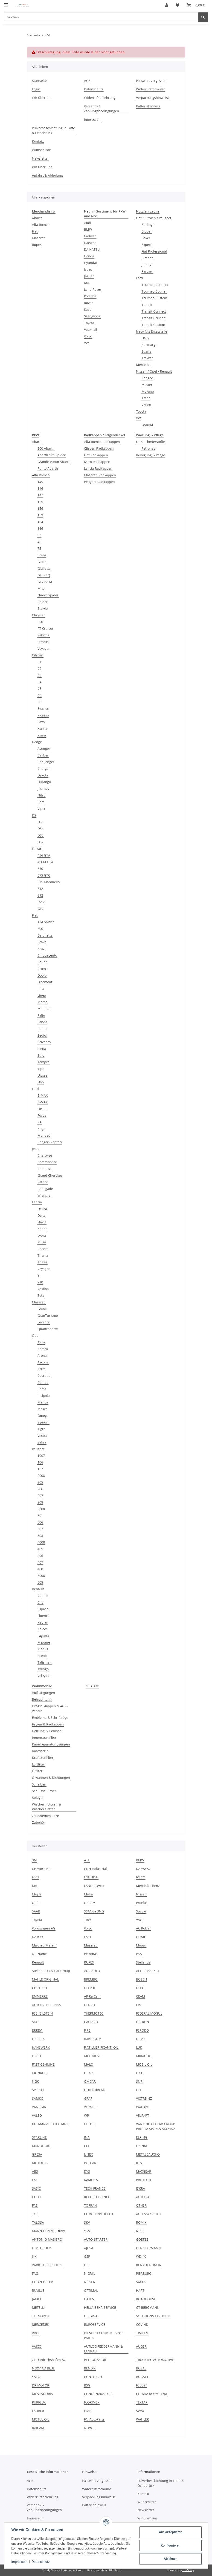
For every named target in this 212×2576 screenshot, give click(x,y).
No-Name (39, 1954)
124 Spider (46, 922)
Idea (41, 988)
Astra (42, 1369)
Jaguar (89, 276)
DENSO (89, 2005)
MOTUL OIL (40, 2419)
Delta (42, 1215)
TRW (87, 1920)
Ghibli (42, 1309)
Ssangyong (92, 316)
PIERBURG (143, 2273)
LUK (139, 2047)
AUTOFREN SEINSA (46, 2005)
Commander (47, 1162)
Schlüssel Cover (44, 1791)
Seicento (44, 1042)
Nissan (141, 1894)
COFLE (37, 2197)
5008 (41, 1575)
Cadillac (90, 236)
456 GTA (44, 855)
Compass (45, 1169)
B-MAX (43, 1095)
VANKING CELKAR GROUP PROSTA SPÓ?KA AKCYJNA (155, 2126)
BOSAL (141, 2368)
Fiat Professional (154, 251)
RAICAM (38, 2428)
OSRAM (147, 425)
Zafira (42, 1442)
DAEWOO (143, 1868)
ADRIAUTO (92, 1971)
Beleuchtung (42, 1699)
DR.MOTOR (40, 2385)
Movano (148, 391)
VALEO (37, 2115)
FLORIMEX (91, 2402)
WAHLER (142, 2419)
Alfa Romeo (40, 224)
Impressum (19, 2562)
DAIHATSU (92, 249)
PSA (139, 1954)
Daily (145, 338)
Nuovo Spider (48, 595)
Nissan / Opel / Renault (154, 371)
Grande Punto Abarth (54, 462)
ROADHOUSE (146, 2299)
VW (86, 343)
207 (40, 1495)
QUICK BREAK (94, 2090)
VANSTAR (39, 2107)
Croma (43, 968)
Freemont (45, 982)
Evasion (43, 708)
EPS (139, 2005)
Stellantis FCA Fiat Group (51, 1971)
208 (40, 1502)
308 (40, 1535)
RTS (139, 2163)
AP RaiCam (92, 1996)
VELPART (142, 2115)
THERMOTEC (93, 2013)
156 (40, 508)
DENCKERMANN (148, 2248)
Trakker (147, 358)
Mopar (141, 1945)
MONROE (39, 2073)
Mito (41, 588)
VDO (35, 2333)
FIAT (139, 2073)
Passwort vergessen (151, 80)
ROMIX (141, 2222)
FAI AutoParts (94, 2419)
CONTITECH (93, 2377)
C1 (39, 662)
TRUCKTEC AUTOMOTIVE (155, 2360)
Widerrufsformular (150, 89)
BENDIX (90, 2368)
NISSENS (90, 2282)
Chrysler (38, 615)
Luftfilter (38, 1764)
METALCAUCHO (148, 2154)
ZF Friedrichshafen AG (49, 2360)
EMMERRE (40, 1996)
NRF (139, 2231)
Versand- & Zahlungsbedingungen (101, 108)
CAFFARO (91, 2022)
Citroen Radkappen (99, 448)
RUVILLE (38, 2290)
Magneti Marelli (44, 1945)
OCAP (88, 2073)
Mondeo (44, 1135)
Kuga (41, 1129)
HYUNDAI (91, 1877)
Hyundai (90, 263)
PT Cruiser (45, 628)
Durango (44, 782)
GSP (87, 2256)
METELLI (38, 2307)
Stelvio (43, 608)
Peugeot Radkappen (99, 482)
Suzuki (141, 1911)
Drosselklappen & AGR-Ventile (50, 1708)
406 (40, 1555)
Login (36, 89)
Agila (41, 1342)
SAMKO (38, 2098)
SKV (87, 2222)
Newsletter (40, 158)
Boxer (146, 238)
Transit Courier (153, 318)
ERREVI (37, 2030)
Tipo (41, 1069)
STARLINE (39, 2137)
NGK (35, 2081)
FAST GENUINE (43, 2064)
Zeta (41, 1295)
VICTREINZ (144, 2098)
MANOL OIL (41, 2146)
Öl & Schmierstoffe (150, 442)
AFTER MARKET (147, 1971)
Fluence (43, 1615)
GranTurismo (48, 1315)
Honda (89, 256)
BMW (88, 229)
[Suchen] (101, 17)
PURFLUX (39, 2402)
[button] (166, 5)
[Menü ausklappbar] (6, 3)
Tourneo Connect (155, 284)
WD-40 (141, 2256)
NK (34, 2256)
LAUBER (38, 2411)
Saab (88, 309)
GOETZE (142, 2239)
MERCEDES (40, 2324)
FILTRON (142, 2022)
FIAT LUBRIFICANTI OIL (101, 2047)
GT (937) (44, 575)
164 (40, 522)
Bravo (42, 948)
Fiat (35, 231)
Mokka (42, 1409)
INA (87, 2137)
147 (40, 495)
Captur (43, 1595)
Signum (43, 1422)
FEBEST (141, 2385)
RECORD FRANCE (97, 2197)
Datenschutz (41, 2562)
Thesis (42, 1262)
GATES (89, 2299)
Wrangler (45, 1195)
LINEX (88, 2154)
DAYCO (37, 1937)
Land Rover (92, 289)
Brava (42, 942)
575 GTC (44, 875)
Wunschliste (41, 150)
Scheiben (39, 1784)
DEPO (140, 1988)
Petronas (148, 448)
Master (147, 384)
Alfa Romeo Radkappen (102, 442)
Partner (147, 271)
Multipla (44, 1008)
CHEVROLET (41, 1868)
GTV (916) (45, 582)
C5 (39, 688)
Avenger (44, 748)
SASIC (36, 2188)
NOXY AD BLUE (43, 2368)
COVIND (142, 2324)
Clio (40, 1602)
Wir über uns (42, 97)
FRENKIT (142, 2146)
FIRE (87, 2030)
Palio (41, 1015)
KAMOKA (91, 2180)
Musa (42, 1242)
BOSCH (141, 1979)
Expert (146, 244)
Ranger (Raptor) (50, 1142)
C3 (39, 675)
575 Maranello (49, 882)
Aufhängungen (43, 1692)
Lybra (42, 1235)
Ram (41, 802)
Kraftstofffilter (42, 1757)
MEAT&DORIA (42, 2394)
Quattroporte (48, 1329)
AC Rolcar (143, 1928)
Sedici (42, 1035)
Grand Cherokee (50, 1175)
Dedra (42, 1209)
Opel (35, 1335)
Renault (38, 1589)
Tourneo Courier (154, 291)
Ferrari (37, 848)
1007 (41, 1455)
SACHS (141, 2282)
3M (34, 1860)
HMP (87, 2411)
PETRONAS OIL (95, 2360)
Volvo (88, 336)
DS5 (41, 835)
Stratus (43, 642)
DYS (87, 2171)
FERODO (142, 2030)
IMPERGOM (93, 2039)
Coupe (42, 962)
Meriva (43, 1402)
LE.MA (140, 2039)
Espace (43, 1609)
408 (40, 1569)
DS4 (41, 828)
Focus (42, 1115)
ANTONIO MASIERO (47, 2239)
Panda (42, 1022)
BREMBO (91, 1979)
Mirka (88, 1894)
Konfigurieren (170, 2545)
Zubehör (38, 1822)
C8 (39, 702)
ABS (35, 2171)
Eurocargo (149, 344)
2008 (41, 1475)
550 (40, 868)
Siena (42, 1048)
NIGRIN (89, 2273)
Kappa (42, 1229)
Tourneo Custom (154, 298)
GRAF (88, 2098)
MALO (88, 2064)
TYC (35, 2214)
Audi (87, 223)
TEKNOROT (40, 2316)
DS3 (41, 822)
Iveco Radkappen (97, 462)
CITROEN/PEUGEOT (98, 2214)
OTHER (141, 2205)
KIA (86, 283)
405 (40, 1549)
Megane (44, 1642)
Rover (88, 303)
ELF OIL (89, 2124)
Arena (42, 1355)
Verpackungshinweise (153, 97)
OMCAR (90, 2081)
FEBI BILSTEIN (42, 2013)
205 (40, 1482)
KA (40, 1122)
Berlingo (148, 224)
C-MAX (43, 1102)
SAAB (36, 1911)
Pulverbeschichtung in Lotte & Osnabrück (53, 130)
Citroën (37, 655)
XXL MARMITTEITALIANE (50, 2124)
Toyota (89, 323)
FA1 (35, 2180)
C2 (39, 668)
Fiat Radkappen (96, 455)
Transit (147, 304)
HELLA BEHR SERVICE (100, 2307)
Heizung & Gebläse (46, 1731)
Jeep (35, 1149)
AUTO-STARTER (95, 2239)
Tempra (43, 1062)
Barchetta (45, 935)
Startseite (39, 80)
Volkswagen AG (43, 1928)
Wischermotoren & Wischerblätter (46, 1806)
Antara (43, 1349)
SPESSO (38, 2090)
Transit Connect (154, 311)
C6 (39, 695)
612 (40, 888)
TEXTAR (142, 2402)
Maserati (39, 238)
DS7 (41, 842)
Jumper (147, 258)
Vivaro (146, 404)
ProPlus (142, 1902)
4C (39, 542)
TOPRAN (90, 2205)
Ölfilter (37, 1771)
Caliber (43, 755)
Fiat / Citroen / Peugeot (153, 218)
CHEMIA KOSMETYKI (151, 2394)
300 (40, 622)
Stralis (146, 351)
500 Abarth (46, 448)
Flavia (42, 1222)
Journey (43, 788)
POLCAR (90, 2163)
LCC (87, 2265)
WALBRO (142, 2107)
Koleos (43, 1629)
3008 (41, 1509)
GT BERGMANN (148, 2307)
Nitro (41, 795)
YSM (87, 2231)
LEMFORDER (41, 2248)
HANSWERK (41, 2047)
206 (40, 1489)
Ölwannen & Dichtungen (51, 1777)
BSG (87, 2385)
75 (39, 548)
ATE (87, 1860)
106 (40, 1462)
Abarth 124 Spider (52, 455)
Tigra (41, 1429)
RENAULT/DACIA (148, 2265)
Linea (42, 995)
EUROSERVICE (94, 2324)
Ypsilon (43, 1289)
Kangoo (147, 378)
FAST (87, 1937)
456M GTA (45, 862)
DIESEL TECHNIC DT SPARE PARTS (104, 2335)
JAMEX (37, 2299)
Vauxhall (90, 329)
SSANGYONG (94, 1911)
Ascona (43, 1362)
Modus (43, 1649)
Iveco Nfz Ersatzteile (151, 331)
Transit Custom (153, 324)
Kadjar (43, 1622)
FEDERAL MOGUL (149, 2013)
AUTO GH (143, 2197)
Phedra (43, 1249)
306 (40, 1522)
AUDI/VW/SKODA (149, 2214)
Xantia (42, 728)
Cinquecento (47, 955)
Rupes (37, 244)
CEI (86, 2146)
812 (40, 895)
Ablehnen (170, 2559)
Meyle (36, 1894)
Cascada (44, 1375)
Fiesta (42, 1109)
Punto (42, 1028)
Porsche (90, 296)
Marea (42, 1002)
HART (140, 2290)
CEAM (140, 1996)
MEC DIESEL (93, 2056)
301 (40, 1515)
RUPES (89, 1962)
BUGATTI (142, 2377)
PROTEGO (143, 2180)
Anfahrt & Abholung (47, 175)
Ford (139, 278)
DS (34, 815)
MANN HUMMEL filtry (48, 2231)
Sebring (43, 635)
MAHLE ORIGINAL (45, 1979)
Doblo (42, 975)
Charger (44, 768)
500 (40, 928)
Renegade (45, 1189)
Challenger (46, 762)
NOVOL (89, 2428)
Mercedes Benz (148, 1885)
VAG (139, 1920)
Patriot (43, 1182)
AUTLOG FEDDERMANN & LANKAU (103, 2348)
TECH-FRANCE (94, 2188)
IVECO (140, 1877)
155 (40, 502)
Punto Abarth (48, 468)
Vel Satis (44, 1675)
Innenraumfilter (44, 1737)
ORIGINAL (91, 2316)
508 (40, 1582)
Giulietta (44, 568)
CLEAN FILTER (42, 2282)
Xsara (42, 735)
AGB (87, 80)
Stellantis (143, 1962)
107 (40, 1469)
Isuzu (88, 269)
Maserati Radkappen (100, 475)
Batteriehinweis (148, 106)
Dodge (37, 742)
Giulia (42, 562)
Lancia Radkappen (98, 468)
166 (40, 528)
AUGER (141, 2346)
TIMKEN (142, 2333)
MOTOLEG (40, 2163)
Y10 (40, 1282)
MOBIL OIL (144, 2064)
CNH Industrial (95, 1868)
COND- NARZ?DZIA (98, 2394)
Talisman (45, 1662)
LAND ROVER (94, 1885)
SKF (35, 2022)
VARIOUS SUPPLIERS (47, 2265)
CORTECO (39, 1988)
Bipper (147, 231)
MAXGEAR (143, 2171)
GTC (41, 908)
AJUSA (88, 2248)
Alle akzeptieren (170, 2532)
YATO (36, 2377)
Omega (43, 1415)
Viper (42, 808)
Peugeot (38, 1449)
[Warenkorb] (195, 5)
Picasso (43, 715)
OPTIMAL (91, 2290)
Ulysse (42, 1075)
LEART (36, 2056)
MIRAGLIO (143, 2056)
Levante (43, 1322)
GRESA (37, 2154)
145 (40, 482)
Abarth (37, 218)
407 (40, 1562)
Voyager (44, 648)
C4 (39, 682)
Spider (43, 602)
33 (39, 535)
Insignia (44, 1395)
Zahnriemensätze (45, 1816)
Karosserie (40, 1751)
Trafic (146, 398)
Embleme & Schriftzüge (50, 1717)
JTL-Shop (188, 2570)
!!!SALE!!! (92, 1686)
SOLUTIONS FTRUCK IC (153, 2316)
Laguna (43, 1635)
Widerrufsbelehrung (100, 97)
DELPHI (89, 1988)
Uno (41, 1082)
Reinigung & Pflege (150, 455)
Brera (42, 555)
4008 (41, 1542)
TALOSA (38, 2222)
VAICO (36, 2346)
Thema (43, 1255)
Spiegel (37, 1797)
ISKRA (140, 2188)
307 (40, 1529)
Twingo (43, 1669)
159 (40, 515)
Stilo (41, 1055)
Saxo (41, 722)
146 (40, 488)
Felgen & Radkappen (48, 1724)
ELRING (141, 2137)
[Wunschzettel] (177, 5)
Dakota (43, 775)
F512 (41, 902)
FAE (35, 2205)
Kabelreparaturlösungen (51, 1744)
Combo (43, 1382)
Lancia (37, 1202)
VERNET (90, 2107)
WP (86, 2115)
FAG (35, 2273)
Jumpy (146, 264)
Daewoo (90, 243)
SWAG (140, 2411)
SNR (139, 2081)
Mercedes (143, 364)
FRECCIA (38, 2039)
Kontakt (38, 141)
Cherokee (45, 1155)
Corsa (42, 1389)
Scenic (42, 1655)
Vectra (42, 1435)
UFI (138, 2090)
